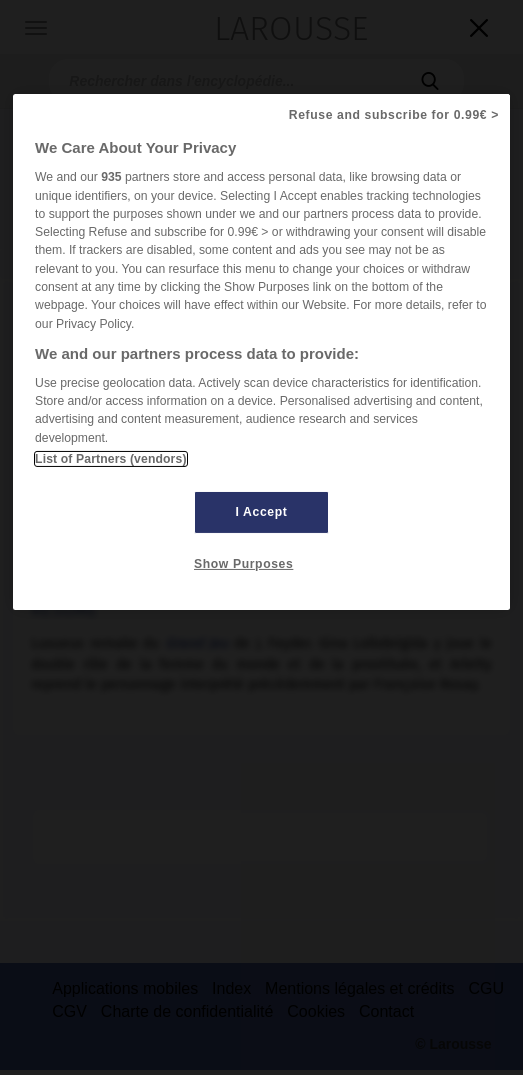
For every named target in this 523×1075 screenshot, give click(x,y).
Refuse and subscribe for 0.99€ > (394, 115)
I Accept (262, 512)
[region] (261, 352)
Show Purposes (243, 564)
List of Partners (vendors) (110, 459)
